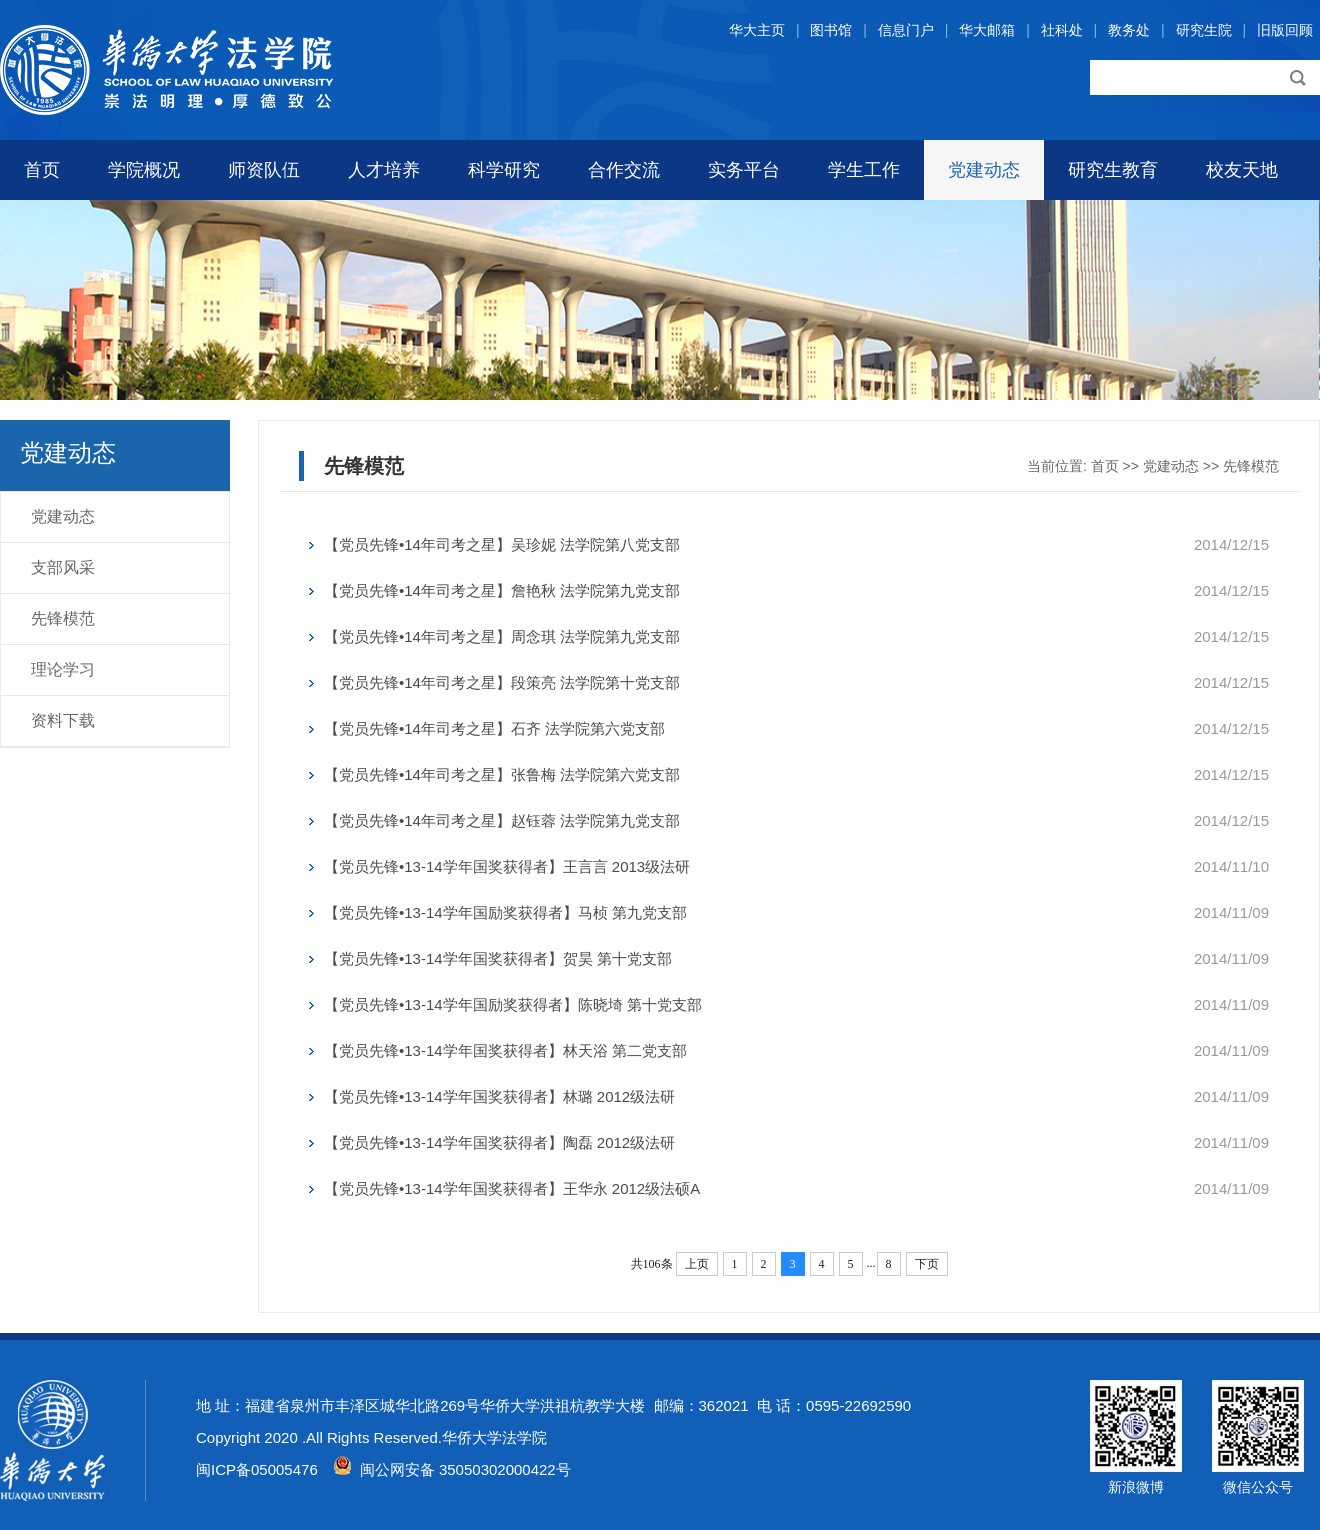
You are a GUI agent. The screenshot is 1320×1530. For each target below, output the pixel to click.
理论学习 (63, 669)
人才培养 (384, 170)
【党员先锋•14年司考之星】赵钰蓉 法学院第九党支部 (502, 820)
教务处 (1129, 30)
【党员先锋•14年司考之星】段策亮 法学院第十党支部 (502, 682)
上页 (697, 1264)
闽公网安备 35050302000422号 (452, 1469)
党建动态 (984, 170)
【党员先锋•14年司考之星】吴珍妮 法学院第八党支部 (502, 544)
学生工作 (864, 170)
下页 (927, 1264)
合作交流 (624, 170)
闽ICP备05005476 (257, 1469)
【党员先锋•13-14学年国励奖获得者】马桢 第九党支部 (505, 912)
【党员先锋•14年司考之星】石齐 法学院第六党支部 (494, 728)
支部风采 (63, 567)
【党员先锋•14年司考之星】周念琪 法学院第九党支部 (502, 636)
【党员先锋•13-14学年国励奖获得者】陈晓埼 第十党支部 (513, 1004)
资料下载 (63, 720)
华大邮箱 (987, 30)
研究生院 (1204, 30)
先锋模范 (63, 618)
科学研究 (504, 170)
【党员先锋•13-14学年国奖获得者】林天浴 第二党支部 (505, 1050)
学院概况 (144, 170)
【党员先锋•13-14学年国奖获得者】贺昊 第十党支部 (498, 958)
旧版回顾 (1285, 30)
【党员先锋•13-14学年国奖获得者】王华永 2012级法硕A (512, 1188)
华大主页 (757, 30)
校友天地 (1242, 170)
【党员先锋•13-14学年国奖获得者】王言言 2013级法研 (507, 866)
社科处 (1062, 30)
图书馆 (831, 30)
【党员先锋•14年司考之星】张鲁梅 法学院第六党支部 (502, 774)
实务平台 (744, 170)
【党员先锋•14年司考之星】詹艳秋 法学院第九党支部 (502, 590)
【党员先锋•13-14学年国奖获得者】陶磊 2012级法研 (499, 1142)
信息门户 (906, 30)
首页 (42, 170)
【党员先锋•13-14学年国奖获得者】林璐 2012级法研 (499, 1096)
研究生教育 (1113, 170)
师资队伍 (264, 170)
